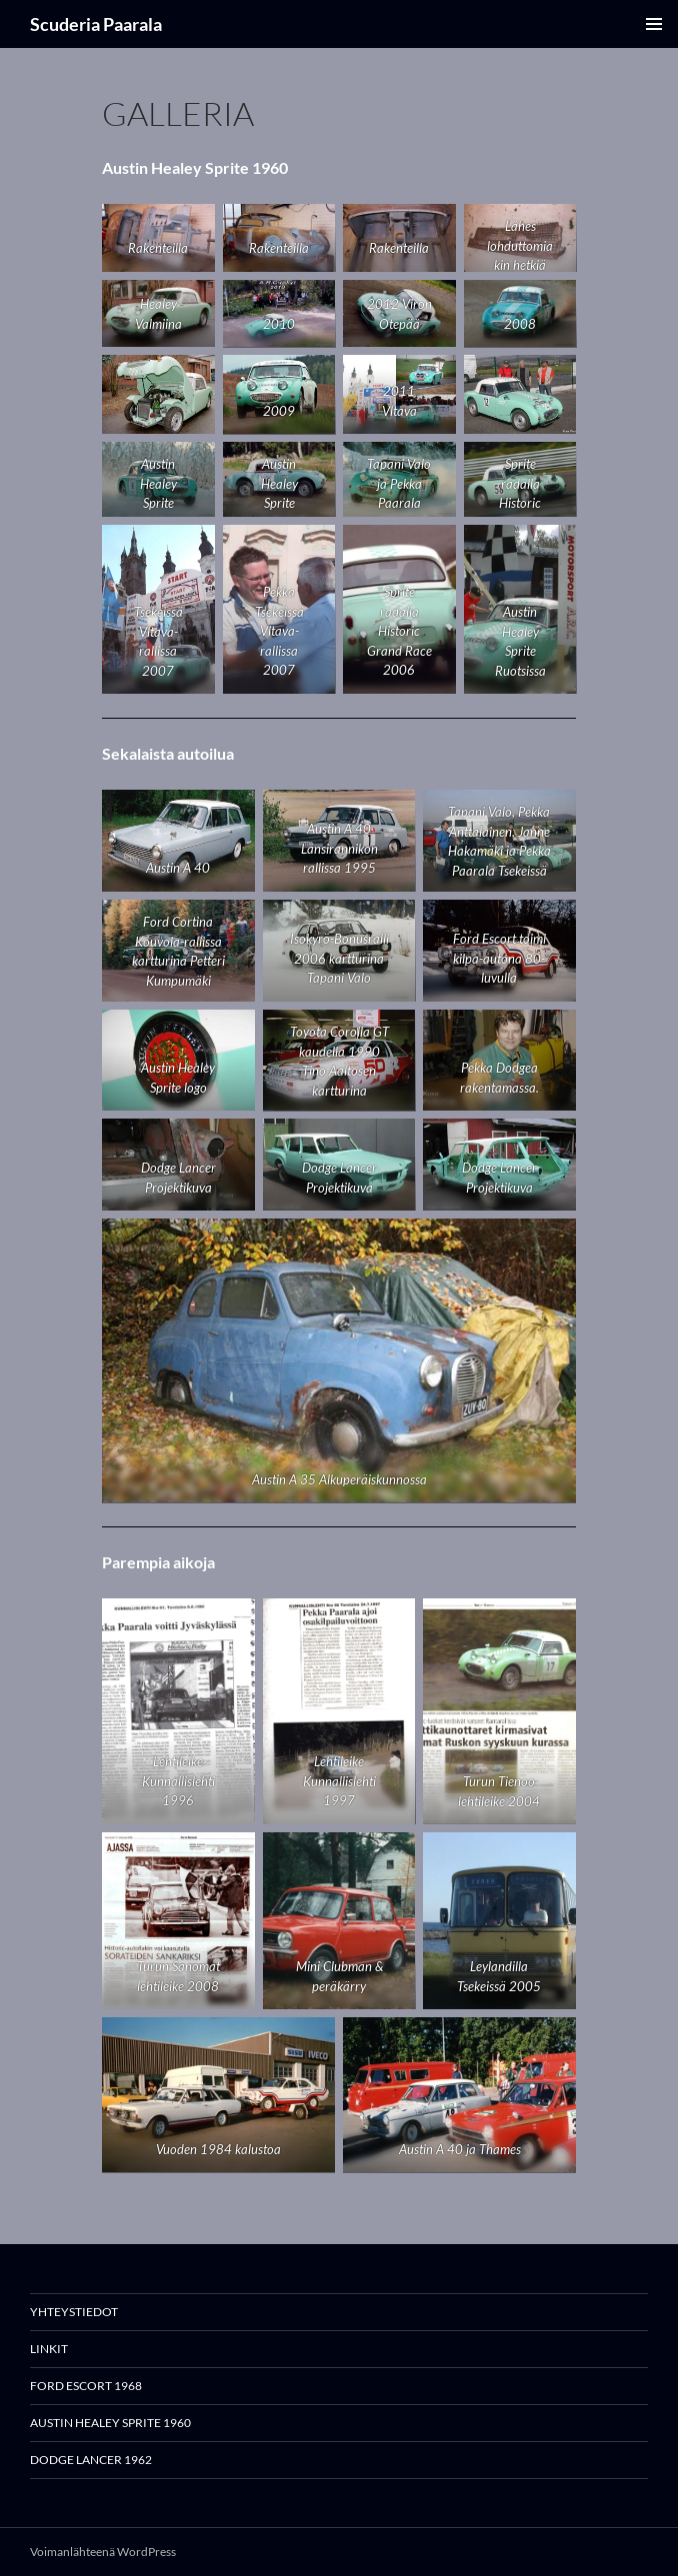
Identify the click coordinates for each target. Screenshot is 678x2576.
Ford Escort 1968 (86, 2385)
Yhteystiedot (74, 2311)
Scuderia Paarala (96, 24)
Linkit (49, 2348)
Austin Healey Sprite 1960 (110, 2422)
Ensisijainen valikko (654, 24)
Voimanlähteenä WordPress (103, 2551)
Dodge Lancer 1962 (91, 2459)
